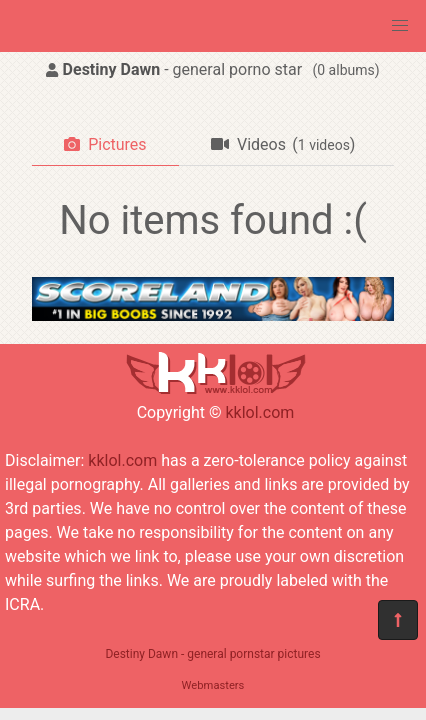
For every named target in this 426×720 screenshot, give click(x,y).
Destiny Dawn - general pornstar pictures (212, 654)
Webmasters (213, 685)
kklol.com (259, 412)
